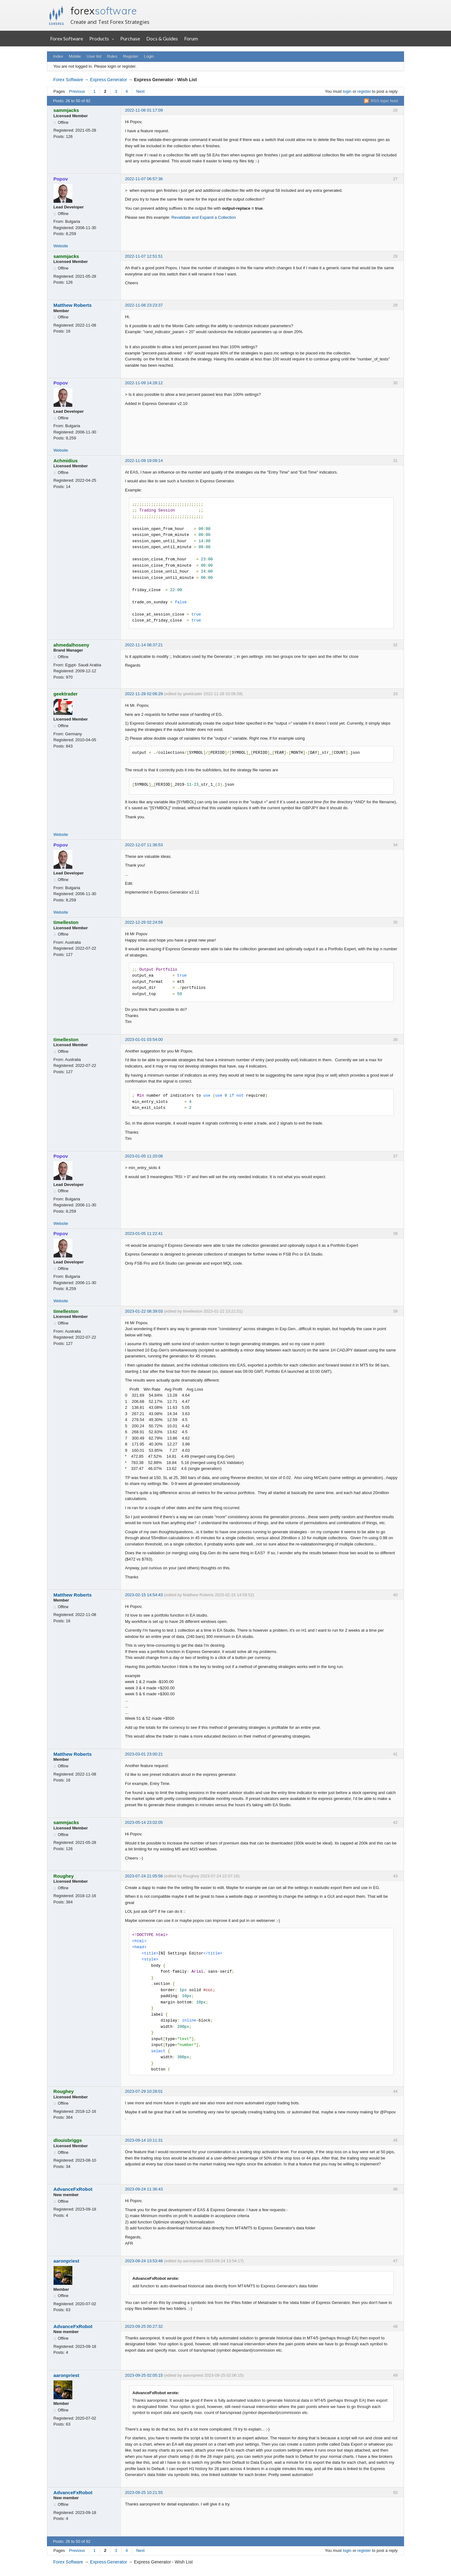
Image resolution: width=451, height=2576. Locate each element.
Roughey (64, 1876)
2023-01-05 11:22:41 (144, 1233)
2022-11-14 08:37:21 (144, 645)
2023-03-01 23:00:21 (144, 1754)
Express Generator (108, 79)
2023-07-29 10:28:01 (144, 2091)
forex (103, 10)
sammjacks (66, 110)
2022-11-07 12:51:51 (144, 256)
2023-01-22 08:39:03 (144, 1311)
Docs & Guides (162, 38)
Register (130, 56)
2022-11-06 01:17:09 (144, 110)
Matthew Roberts (73, 305)
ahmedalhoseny (72, 645)
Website (61, 246)
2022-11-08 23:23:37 (144, 305)
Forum (191, 38)
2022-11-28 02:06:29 (144, 693)
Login (149, 56)
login (347, 91)
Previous (77, 91)
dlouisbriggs (68, 2140)
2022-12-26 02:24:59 (144, 922)
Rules (112, 56)
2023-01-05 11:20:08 (144, 1156)
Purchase (130, 38)
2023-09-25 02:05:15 (144, 2375)
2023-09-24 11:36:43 (144, 2189)
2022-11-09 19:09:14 (144, 460)
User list (93, 56)
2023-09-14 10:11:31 (144, 2140)
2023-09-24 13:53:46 (144, 2261)
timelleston (66, 922)
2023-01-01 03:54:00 (144, 1039)
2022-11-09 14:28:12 (144, 382)
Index (58, 56)
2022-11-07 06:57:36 (144, 178)
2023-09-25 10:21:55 (144, 2492)
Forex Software (66, 38)
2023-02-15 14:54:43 (144, 1594)
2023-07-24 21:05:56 (144, 1876)
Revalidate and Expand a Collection (203, 217)
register (364, 91)
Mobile (75, 56)
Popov (61, 178)
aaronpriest (67, 2261)
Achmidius (66, 460)
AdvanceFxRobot (73, 2189)
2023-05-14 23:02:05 (144, 1822)
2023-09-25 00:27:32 (144, 2326)
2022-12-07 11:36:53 (144, 844)
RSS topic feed (384, 100)
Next (140, 91)
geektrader (66, 693)
